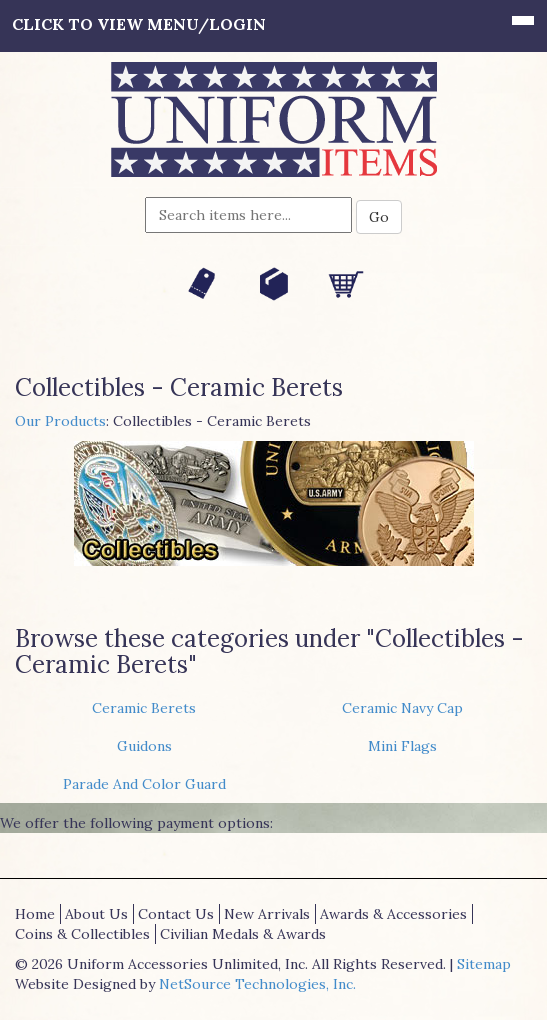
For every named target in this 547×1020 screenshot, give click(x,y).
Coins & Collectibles (82, 934)
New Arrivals (267, 914)
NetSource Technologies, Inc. (257, 984)
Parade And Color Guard (144, 784)
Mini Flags (402, 746)
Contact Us (176, 914)
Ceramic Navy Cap (402, 708)
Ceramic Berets (144, 708)
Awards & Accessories (393, 914)
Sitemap (484, 964)
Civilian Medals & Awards (243, 934)
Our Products (60, 421)
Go (379, 217)
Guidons (144, 746)
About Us (96, 914)
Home (35, 914)
